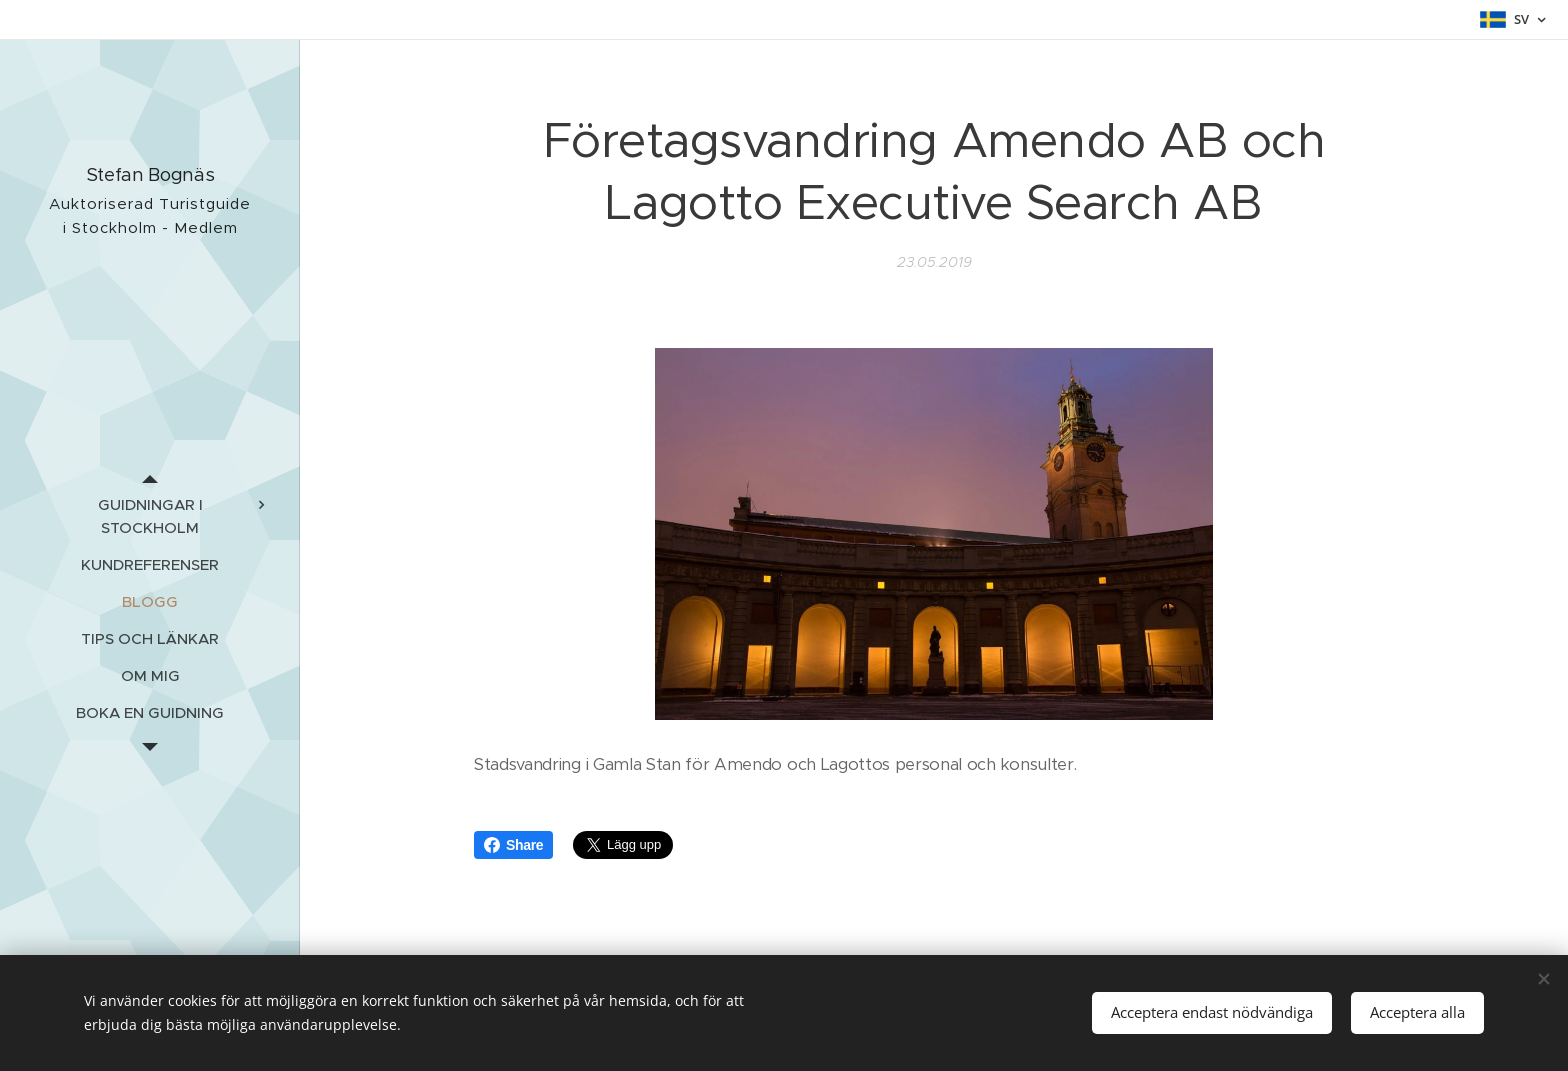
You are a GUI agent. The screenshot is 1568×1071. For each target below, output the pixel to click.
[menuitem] (150, 516)
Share (513, 845)
